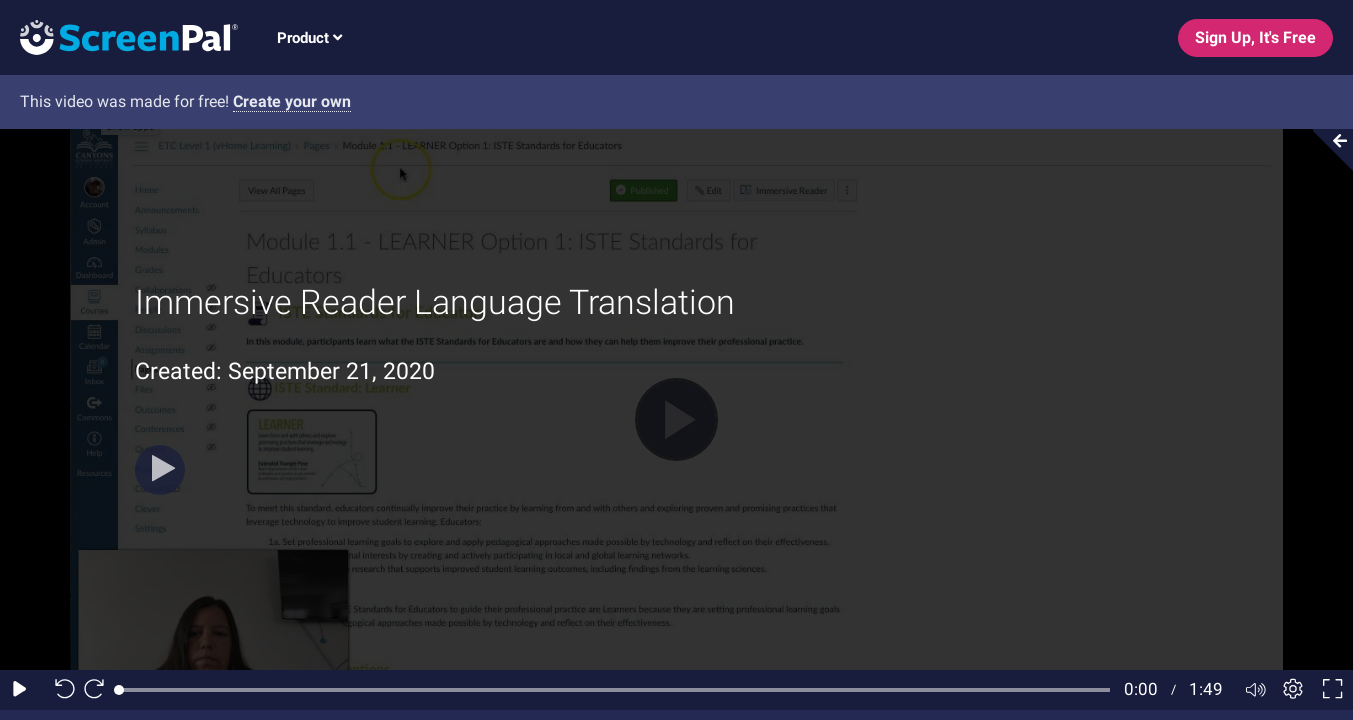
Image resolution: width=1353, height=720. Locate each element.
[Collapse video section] (1327, 150)
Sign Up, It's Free (1255, 37)
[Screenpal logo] (119, 36)
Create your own (292, 101)
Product (309, 38)
